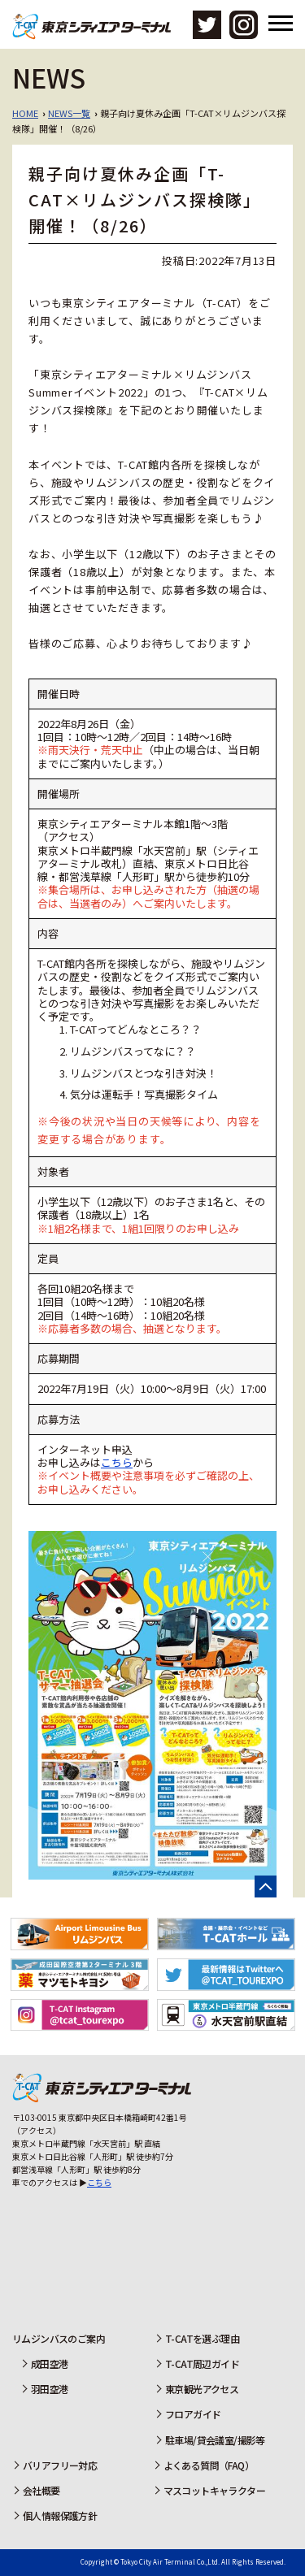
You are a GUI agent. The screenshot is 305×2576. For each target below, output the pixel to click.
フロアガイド (192, 2414)
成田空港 (49, 2363)
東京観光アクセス (201, 2389)
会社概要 (41, 2490)
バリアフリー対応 (60, 2465)
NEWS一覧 (69, 112)
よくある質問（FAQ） (208, 2465)
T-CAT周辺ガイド (202, 2363)
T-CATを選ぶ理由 (202, 2338)
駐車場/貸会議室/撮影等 (215, 2440)
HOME (25, 112)
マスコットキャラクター (214, 2490)
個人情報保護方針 (60, 2515)
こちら (117, 1462)
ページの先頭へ (266, 1886)
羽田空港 (49, 2389)
